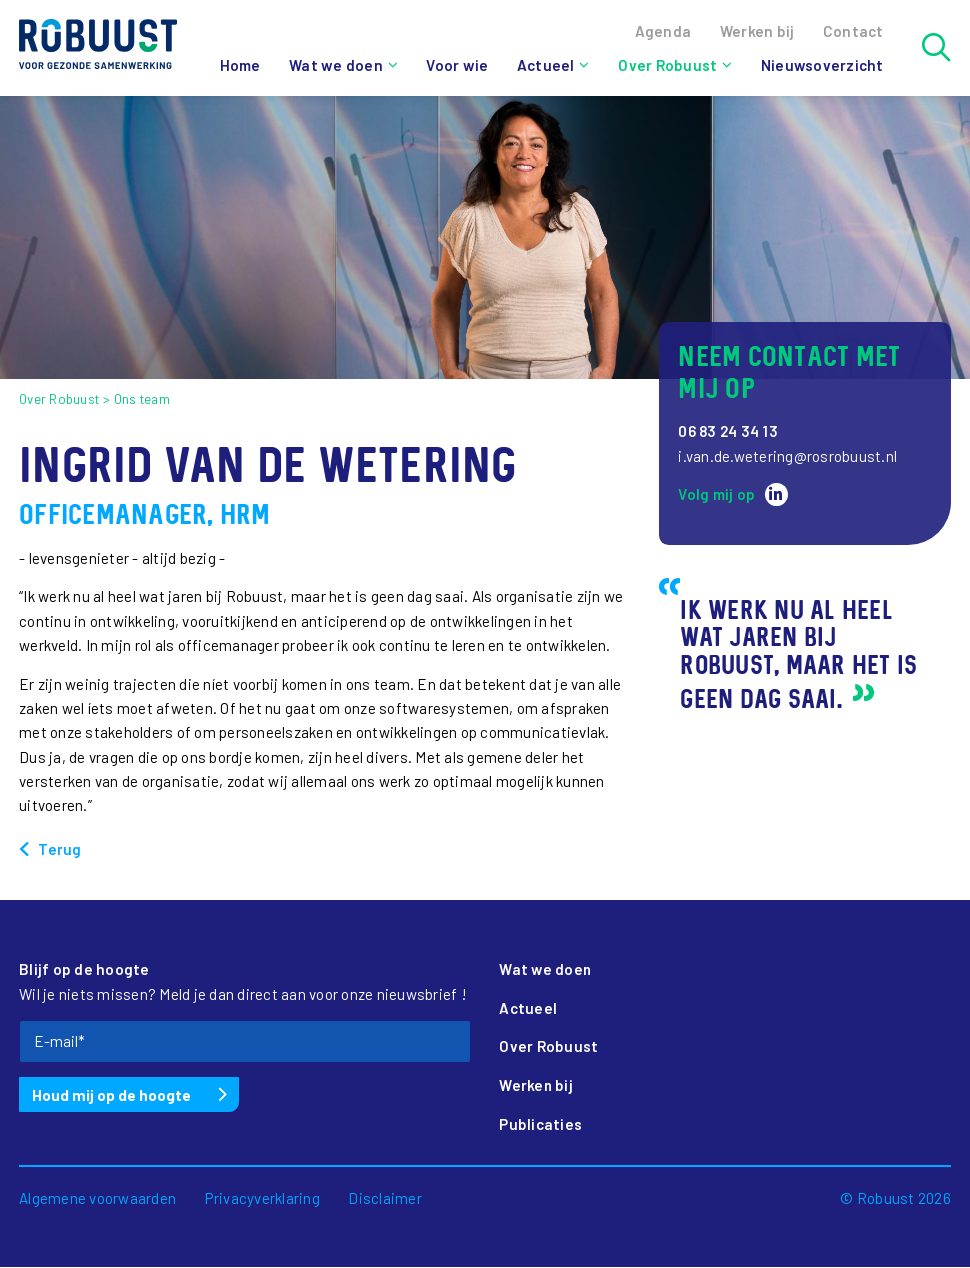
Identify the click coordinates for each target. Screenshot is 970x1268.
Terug (59, 849)
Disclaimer (385, 1199)
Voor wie (456, 65)
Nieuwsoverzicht (821, 65)
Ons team (142, 399)
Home (239, 65)
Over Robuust (666, 65)
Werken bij (536, 1086)
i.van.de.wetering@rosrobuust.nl (787, 456)
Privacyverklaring (262, 1199)
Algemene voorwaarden (97, 1199)
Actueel (545, 65)
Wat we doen (335, 65)
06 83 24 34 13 (729, 431)
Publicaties (540, 1125)
